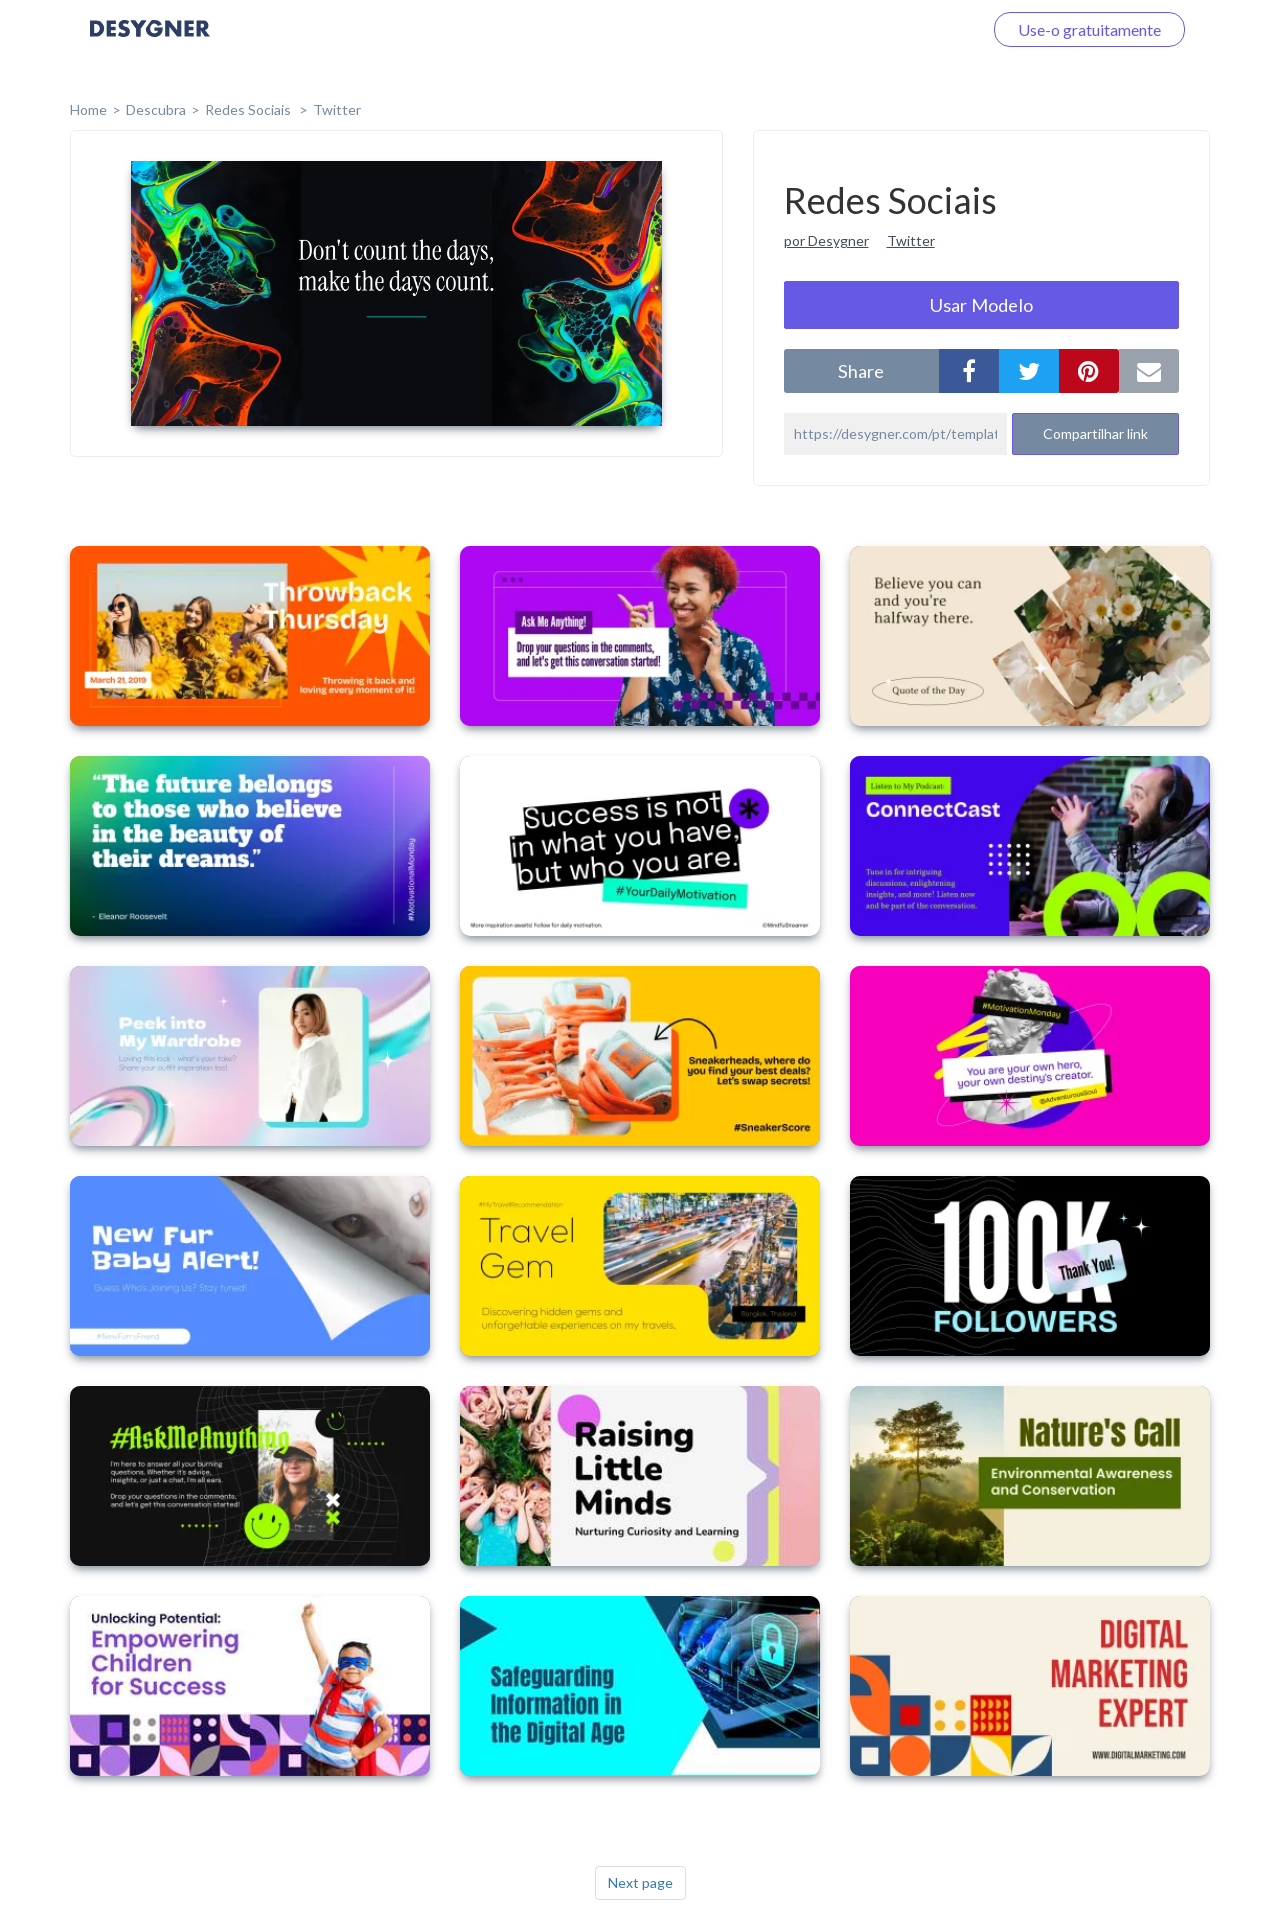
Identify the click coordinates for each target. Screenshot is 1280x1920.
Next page (640, 1882)
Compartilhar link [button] (1095, 433)
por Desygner (826, 240)
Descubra (156, 109)
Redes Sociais (249, 109)
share (861, 371)
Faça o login (918, 29)
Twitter (337, 109)
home (88, 109)
